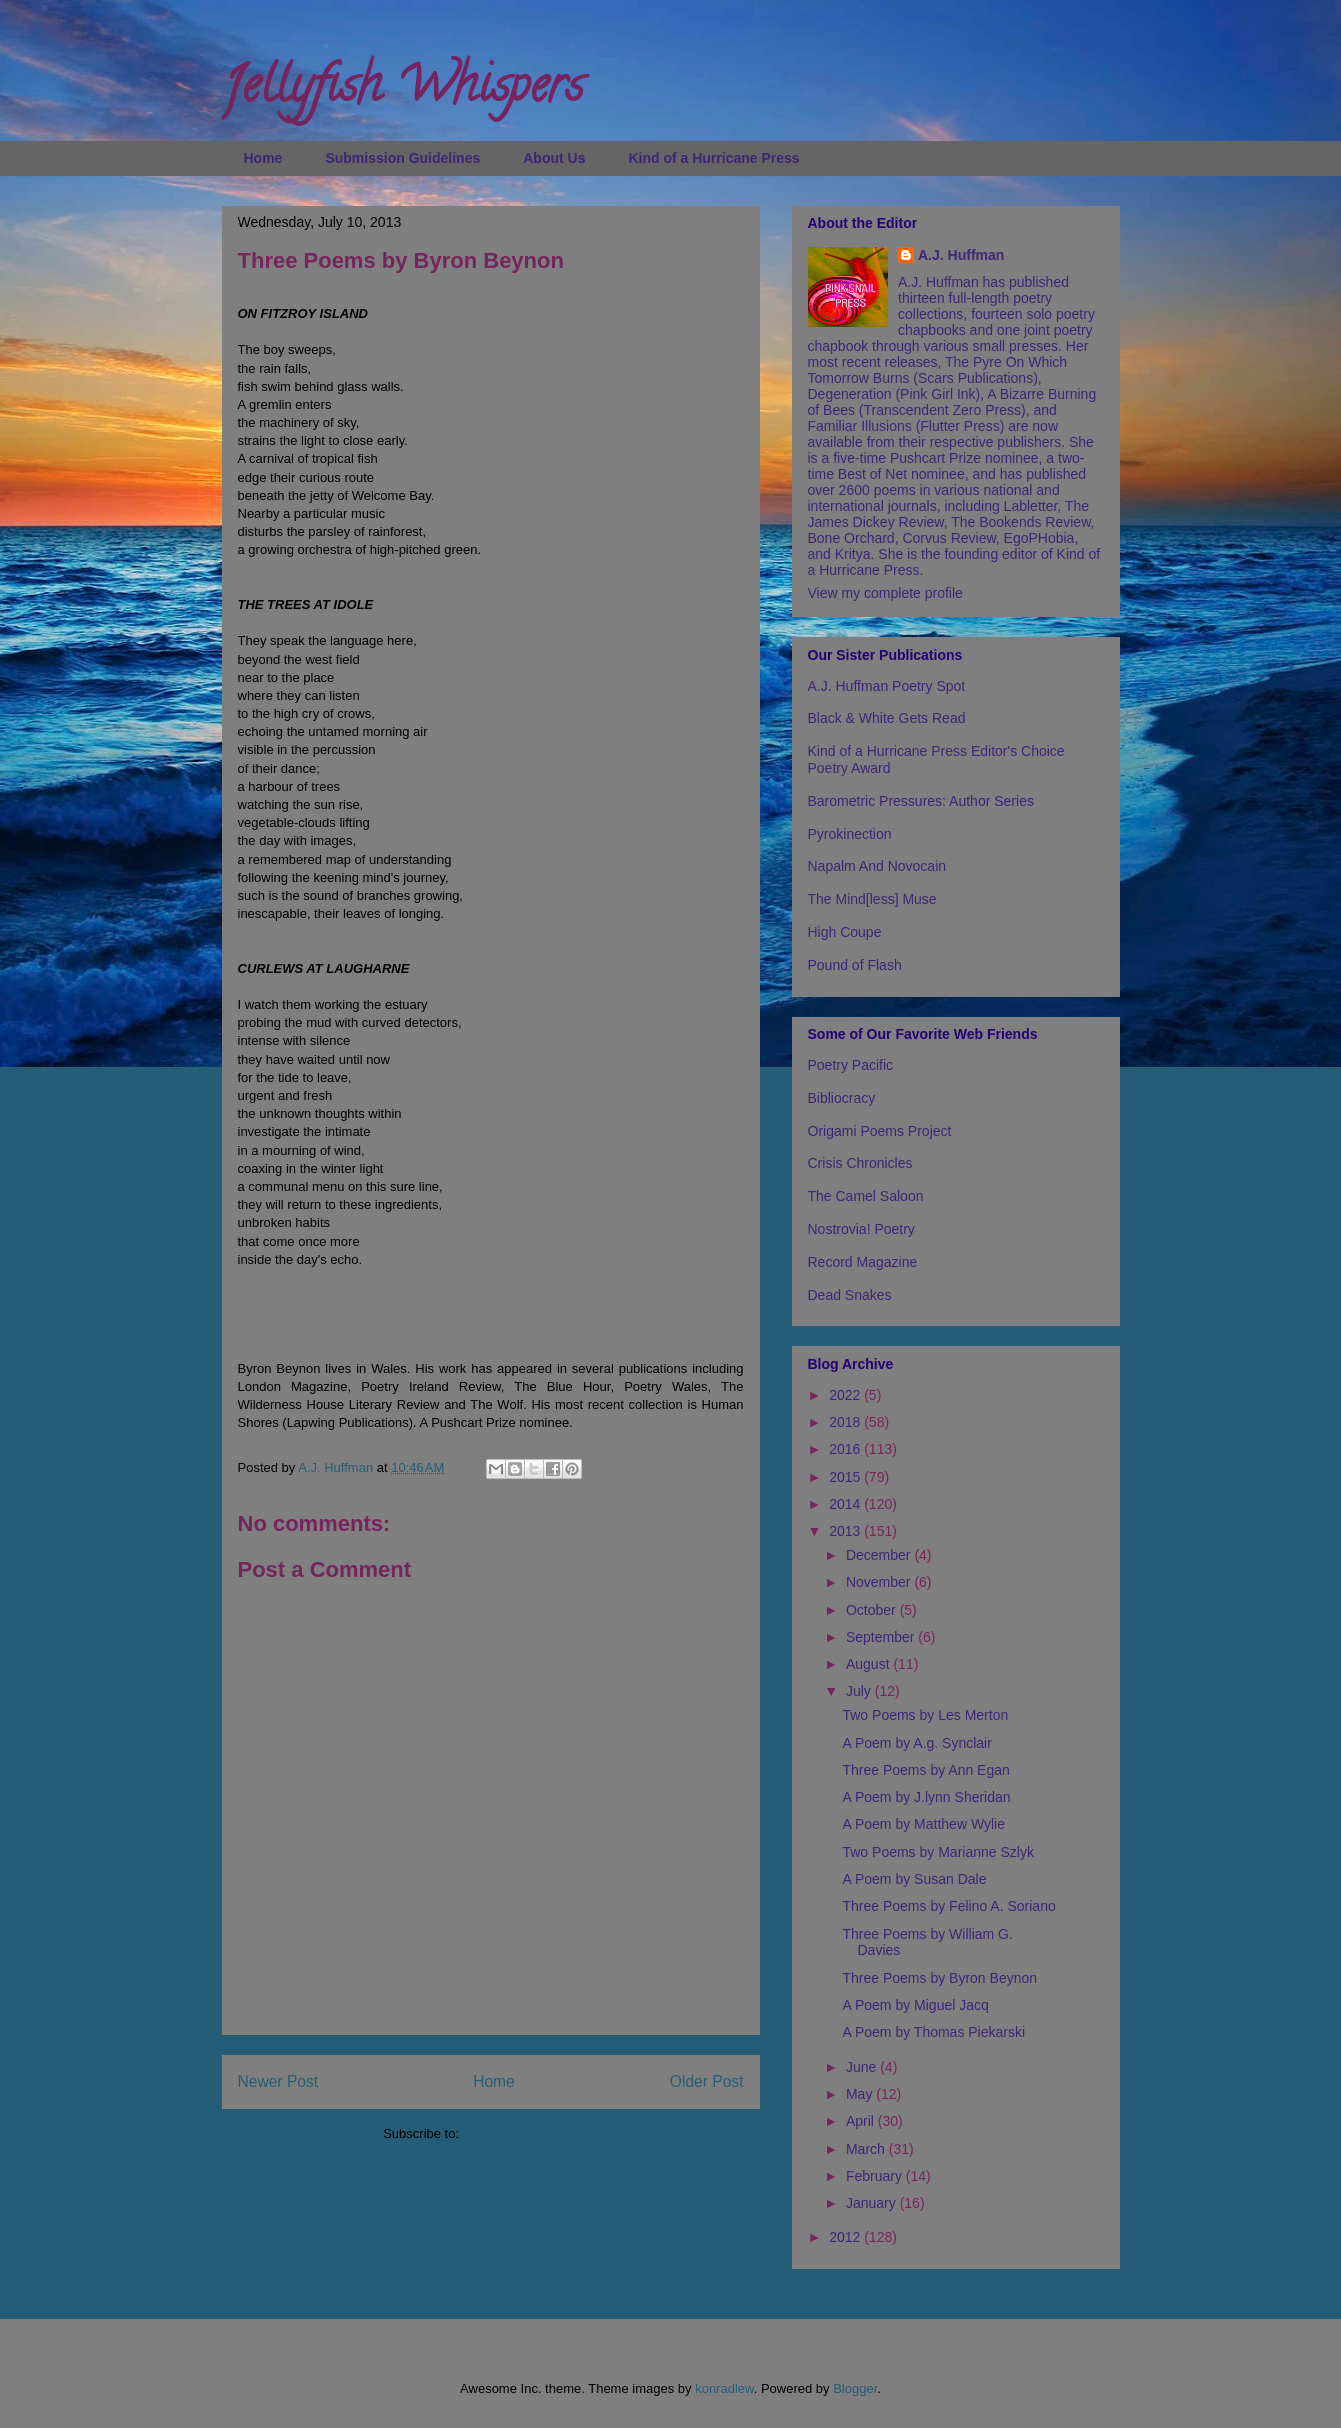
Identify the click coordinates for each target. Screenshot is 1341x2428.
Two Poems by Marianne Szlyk (937, 1852)
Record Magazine (863, 1262)
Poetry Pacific (851, 1065)
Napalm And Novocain (877, 866)
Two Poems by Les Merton (925, 1715)
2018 (846, 1422)
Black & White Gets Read (887, 718)
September (882, 1637)
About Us (554, 158)
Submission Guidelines (402, 158)
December (880, 1555)
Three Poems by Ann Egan (925, 1770)
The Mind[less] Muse (872, 899)
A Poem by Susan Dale (914, 1879)
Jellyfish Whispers (402, 91)
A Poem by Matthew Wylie (923, 1824)
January (873, 2203)
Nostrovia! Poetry (861, 1229)
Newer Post (278, 2081)
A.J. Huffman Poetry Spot (887, 686)
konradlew (724, 2388)
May (861, 2094)
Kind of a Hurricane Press (713, 158)
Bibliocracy (842, 1098)
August (869, 1664)
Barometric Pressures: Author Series (921, 801)
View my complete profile (885, 593)
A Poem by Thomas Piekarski (933, 2032)
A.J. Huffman (961, 255)
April (862, 2121)
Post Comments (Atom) (530, 2133)
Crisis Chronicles (860, 1163)
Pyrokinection (850, 834)
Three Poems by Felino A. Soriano (948, 1906)
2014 (846, 1504)
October (873, 1610)
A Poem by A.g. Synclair (916, 1743)
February (876, 2176)
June (863, 2067)
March (867, 2149)
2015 (846, 1477)
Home (263, 158)
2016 (846, 1449)
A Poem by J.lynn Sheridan (926, 1797)
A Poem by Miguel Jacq (915, 2005)
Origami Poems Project (880, 1131)
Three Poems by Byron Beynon (939, 1978)
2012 (846, 2237)
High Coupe (845, 932)
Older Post (707, 2081)
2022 (846, 1395)
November (880, 1582)
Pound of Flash (855, 965)
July (860, 1691)
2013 (846, 1531)
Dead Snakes (850, 1295)
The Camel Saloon (866, 1196)
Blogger (855, 2388)
